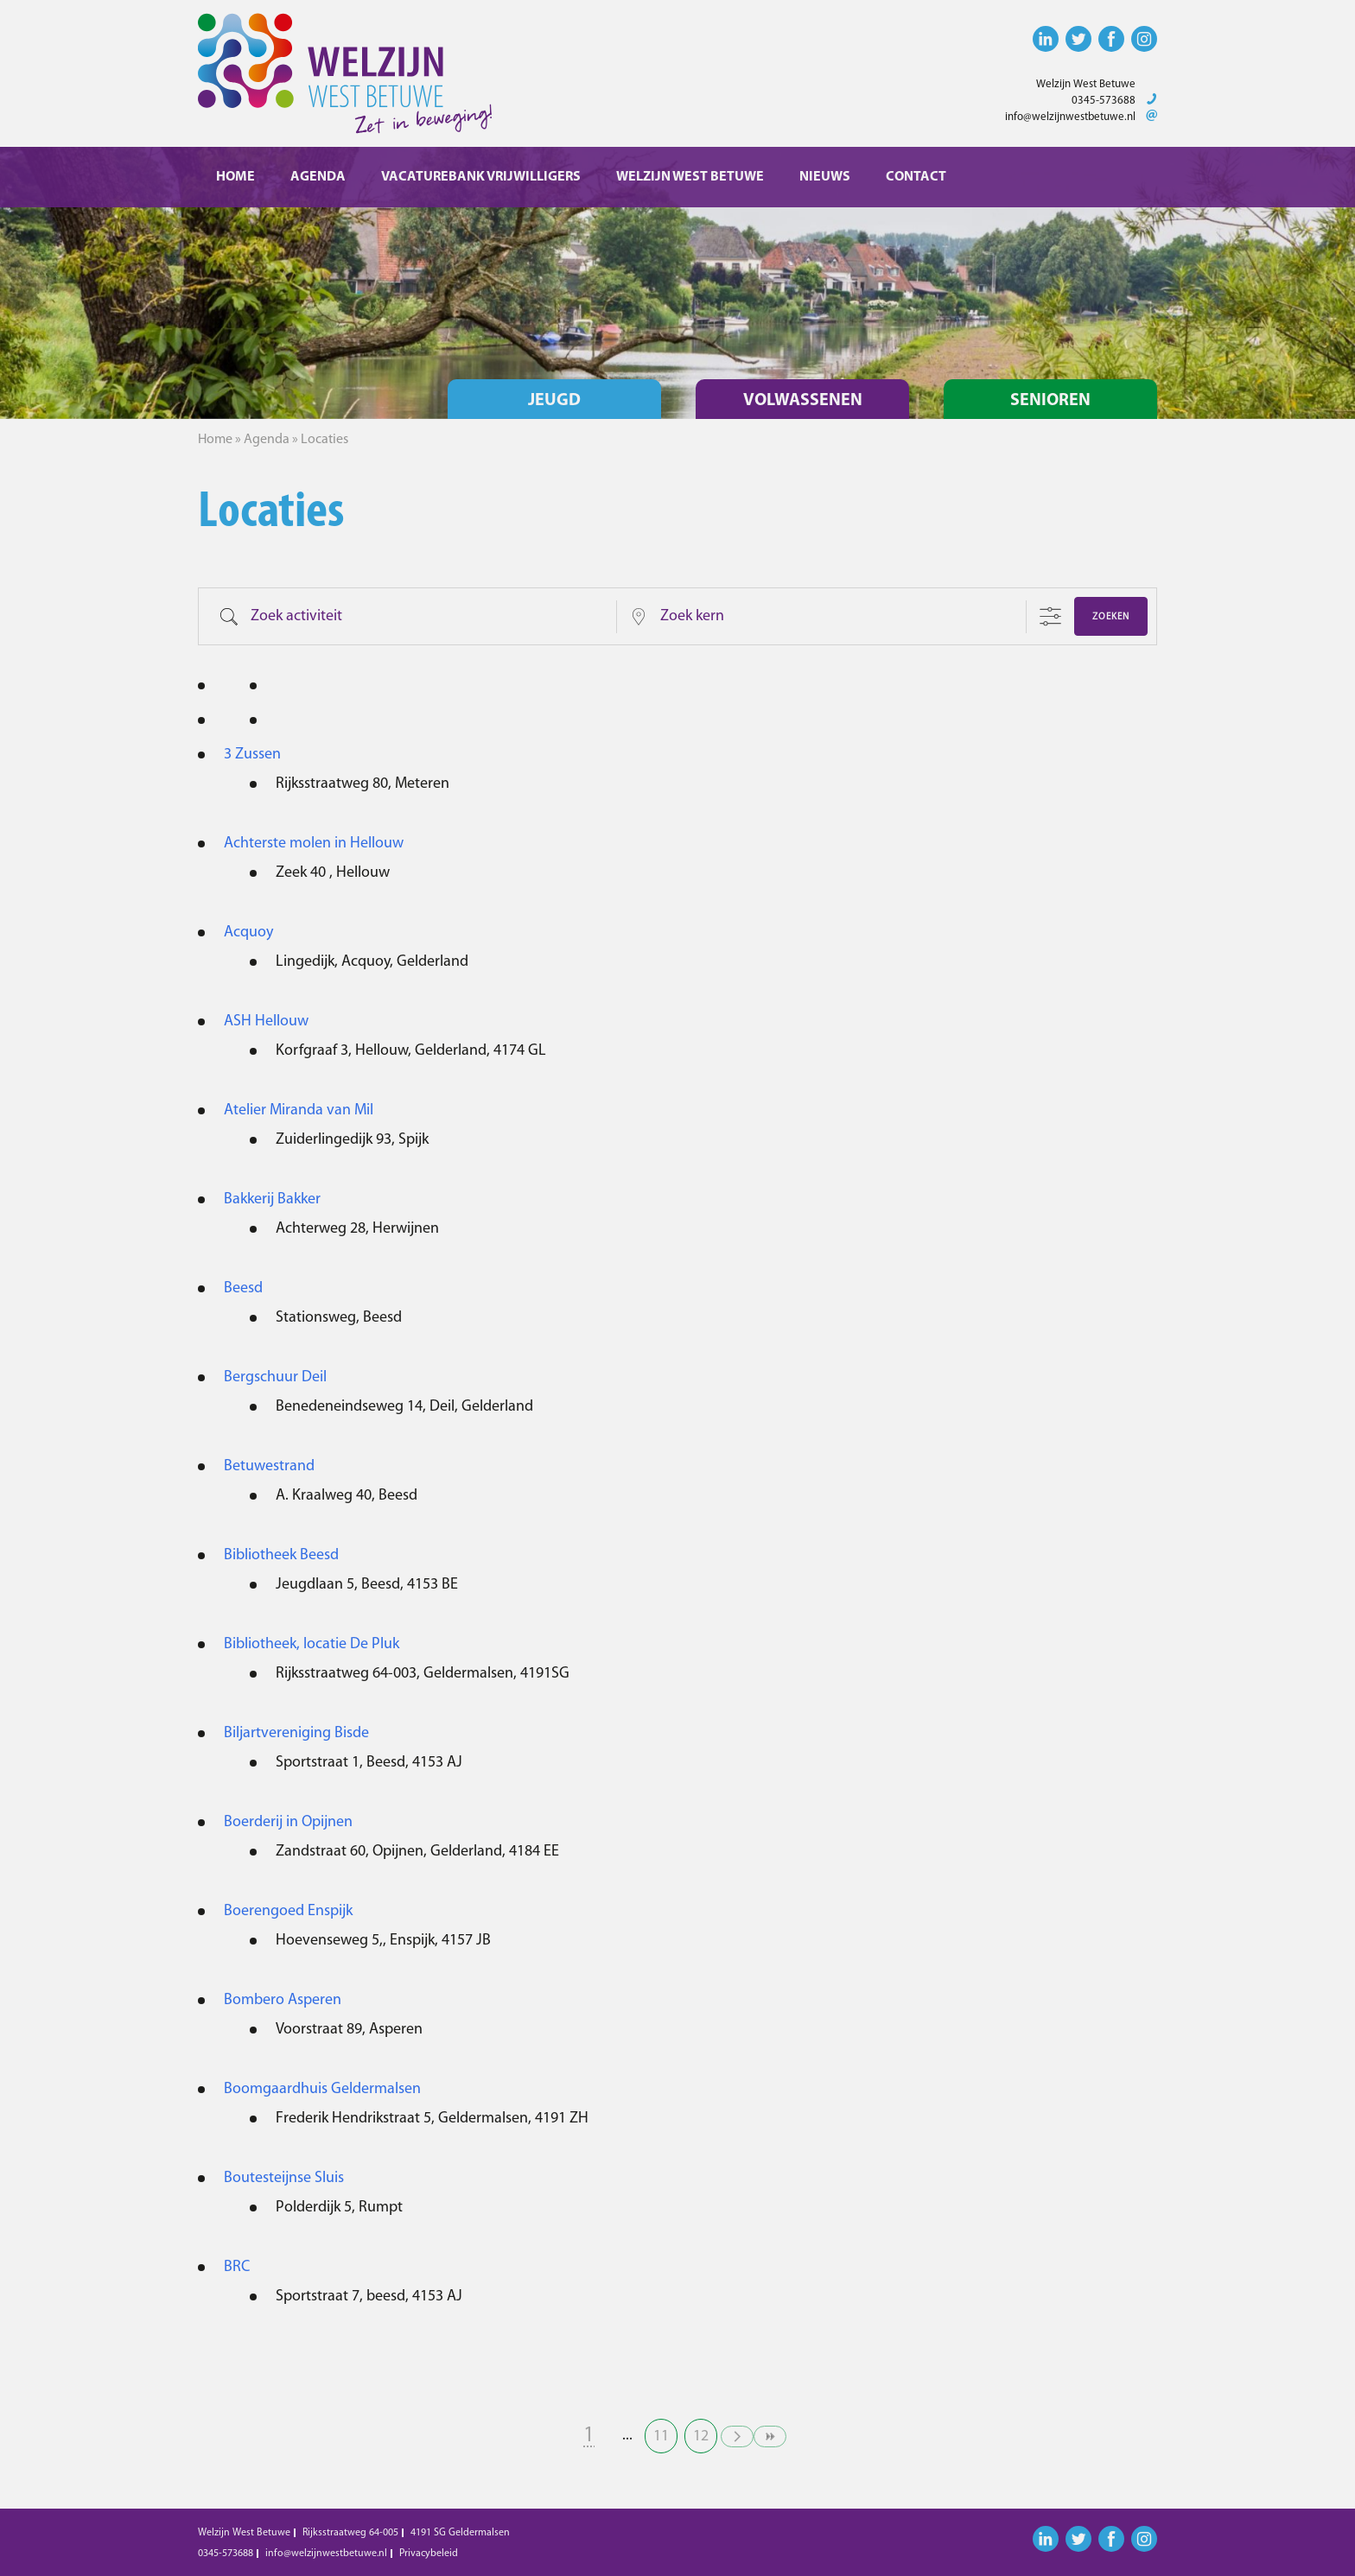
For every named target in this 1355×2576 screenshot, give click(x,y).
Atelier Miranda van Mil (298, 1110)
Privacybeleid (428, 2553)
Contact (916, 177)
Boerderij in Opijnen (288, 1822)
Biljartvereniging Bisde (296, 1733)
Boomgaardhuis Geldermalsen (322, 2089)
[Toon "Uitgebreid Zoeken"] (1050, 616)
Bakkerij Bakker (272, 1199)
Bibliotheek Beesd (281, 1555)
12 (701, 2436)
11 (661, 2436)
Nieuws (824, 177)
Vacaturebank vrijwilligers (481, 177)
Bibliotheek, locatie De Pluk (311, 1644)
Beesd (243, 1288)
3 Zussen (252, 754)
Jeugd (554, 400)
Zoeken (1110, 617)
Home (235, 177)
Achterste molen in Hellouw (314, 843)
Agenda (318, 177)
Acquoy (248, 932)
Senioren (1050, 400)
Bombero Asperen (282, 2000)
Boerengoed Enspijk (288, 1911)
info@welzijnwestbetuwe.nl (1070, 117)
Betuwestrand (269, 1466)
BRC (237, 2267)
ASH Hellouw (266, 1021)
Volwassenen (802, 400)
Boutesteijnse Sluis (284, 2178)
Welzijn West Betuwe (690, 177)
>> (770, 2436)
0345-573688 (1104, 100)
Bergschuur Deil (275, 1377)
